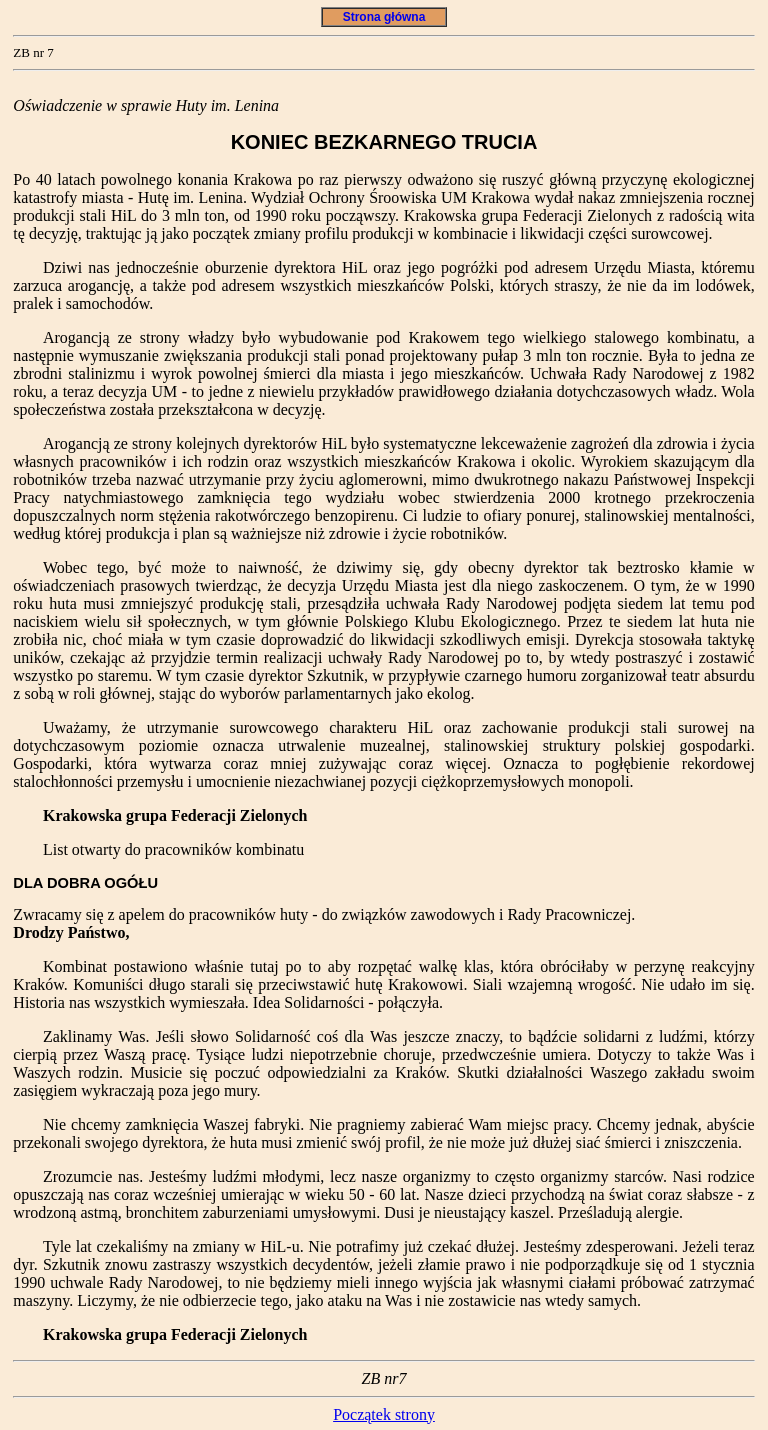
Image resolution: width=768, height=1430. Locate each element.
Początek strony (384, 1414)
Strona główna (383, 17)
